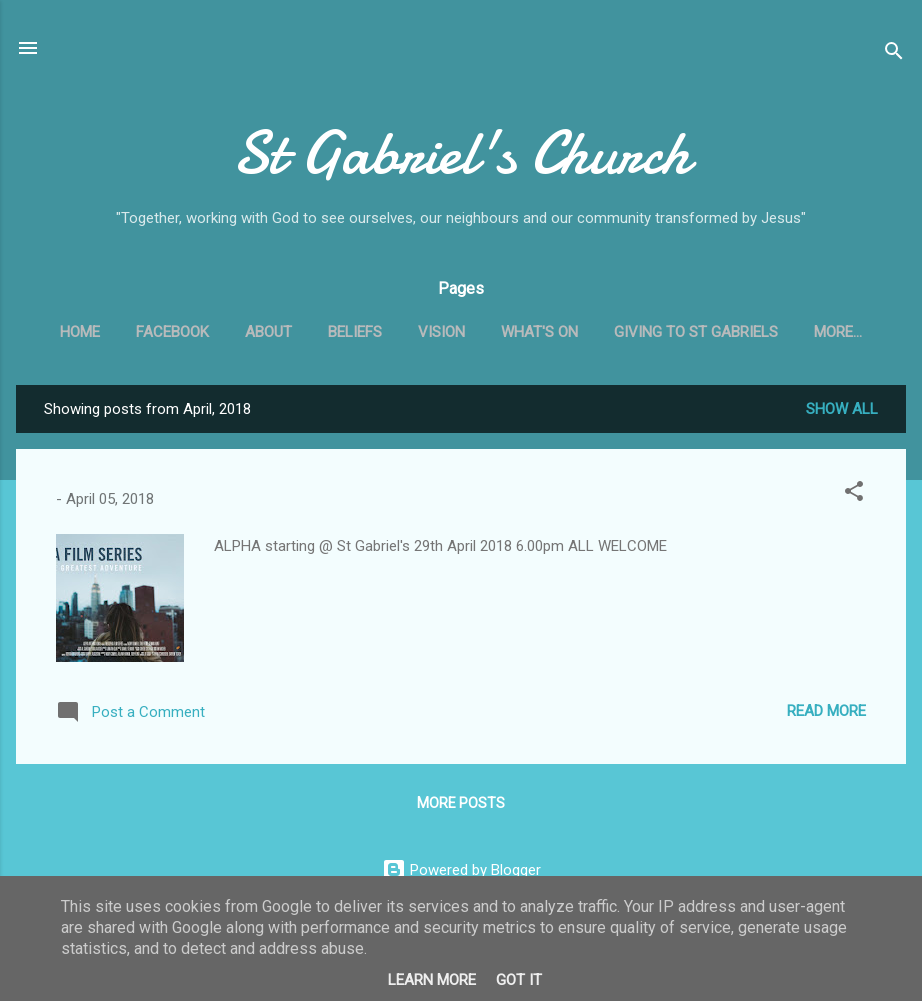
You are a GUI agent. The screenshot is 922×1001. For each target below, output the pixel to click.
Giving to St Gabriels (696, 332)
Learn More (432, 980)
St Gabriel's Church (461, 153)
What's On (539, 332)
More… (838, 332)
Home (80, 332)
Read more (826, 711)
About (268, 332)
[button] (854, 494)
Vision (441, 332)
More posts (461, 803)
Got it (519, 980)
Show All (842, 409)
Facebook (172, 332)
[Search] (894, 54)
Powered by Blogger (461, 870)
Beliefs (355, 332)
